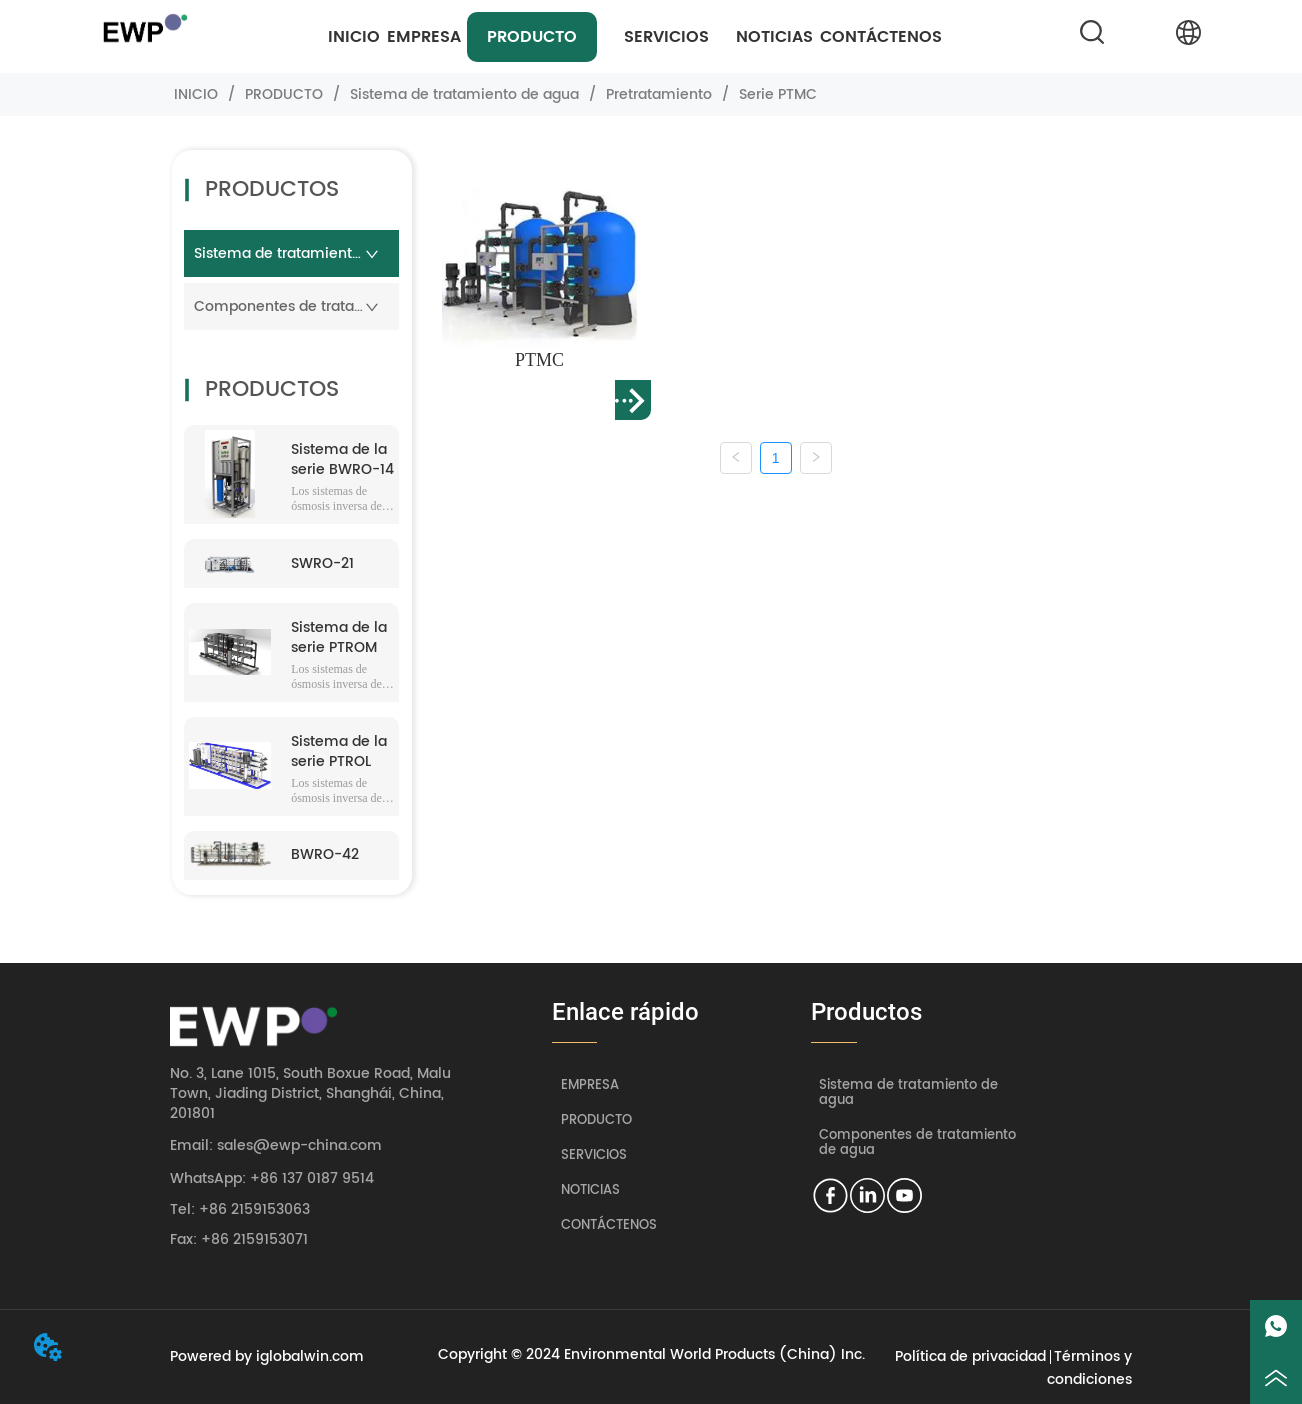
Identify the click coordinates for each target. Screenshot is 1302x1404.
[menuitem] (532, 37)
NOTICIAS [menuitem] (774, 37)
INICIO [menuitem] (354, 37)
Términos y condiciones (1089, 1368)
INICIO (196, 94)
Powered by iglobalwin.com (267, 1356)
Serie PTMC (776, 94)
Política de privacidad (970, 1356)
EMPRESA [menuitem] (424, 37)
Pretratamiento (659, 94)
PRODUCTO (284, 94)
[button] (532, 37)
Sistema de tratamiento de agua (464, 94)
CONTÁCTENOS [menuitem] (881, 37)
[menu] (635, 37)
